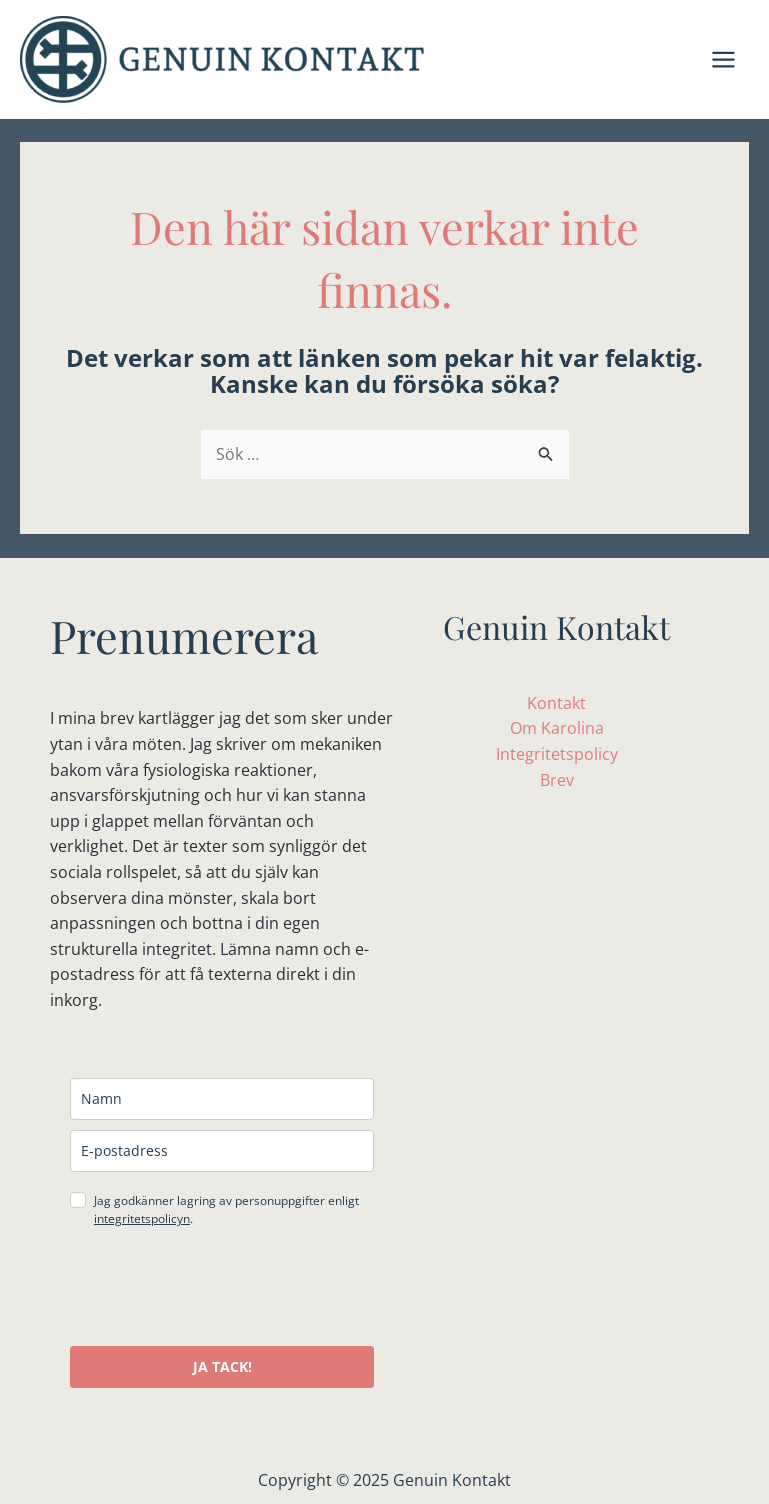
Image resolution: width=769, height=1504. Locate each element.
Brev (557, 780)
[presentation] (222, 1287)
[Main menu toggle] (723, 59)
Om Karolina (557, 728)
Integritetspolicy (557, 754)
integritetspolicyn (142, 1218)
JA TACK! (222, 1366)
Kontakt (556, 703)
